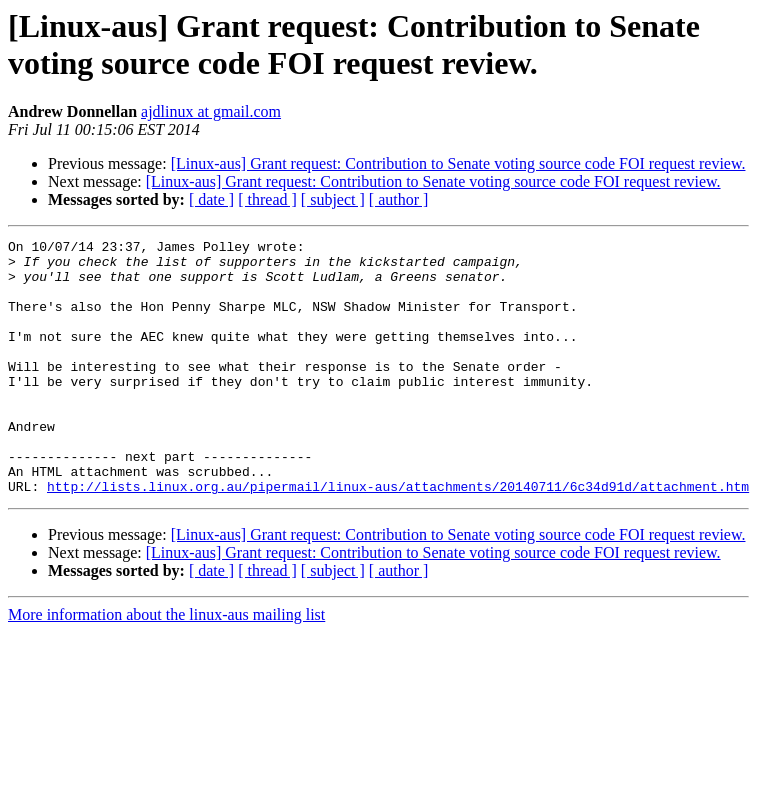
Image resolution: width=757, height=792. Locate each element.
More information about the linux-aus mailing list (166, 665)
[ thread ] (267, 199)
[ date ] (211, 199)
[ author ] (399, 199)
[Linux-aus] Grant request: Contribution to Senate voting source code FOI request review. (458, 163)
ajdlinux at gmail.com (211, 111)
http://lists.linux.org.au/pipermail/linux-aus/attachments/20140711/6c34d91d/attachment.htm (398, 537)
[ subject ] (333, 199)
